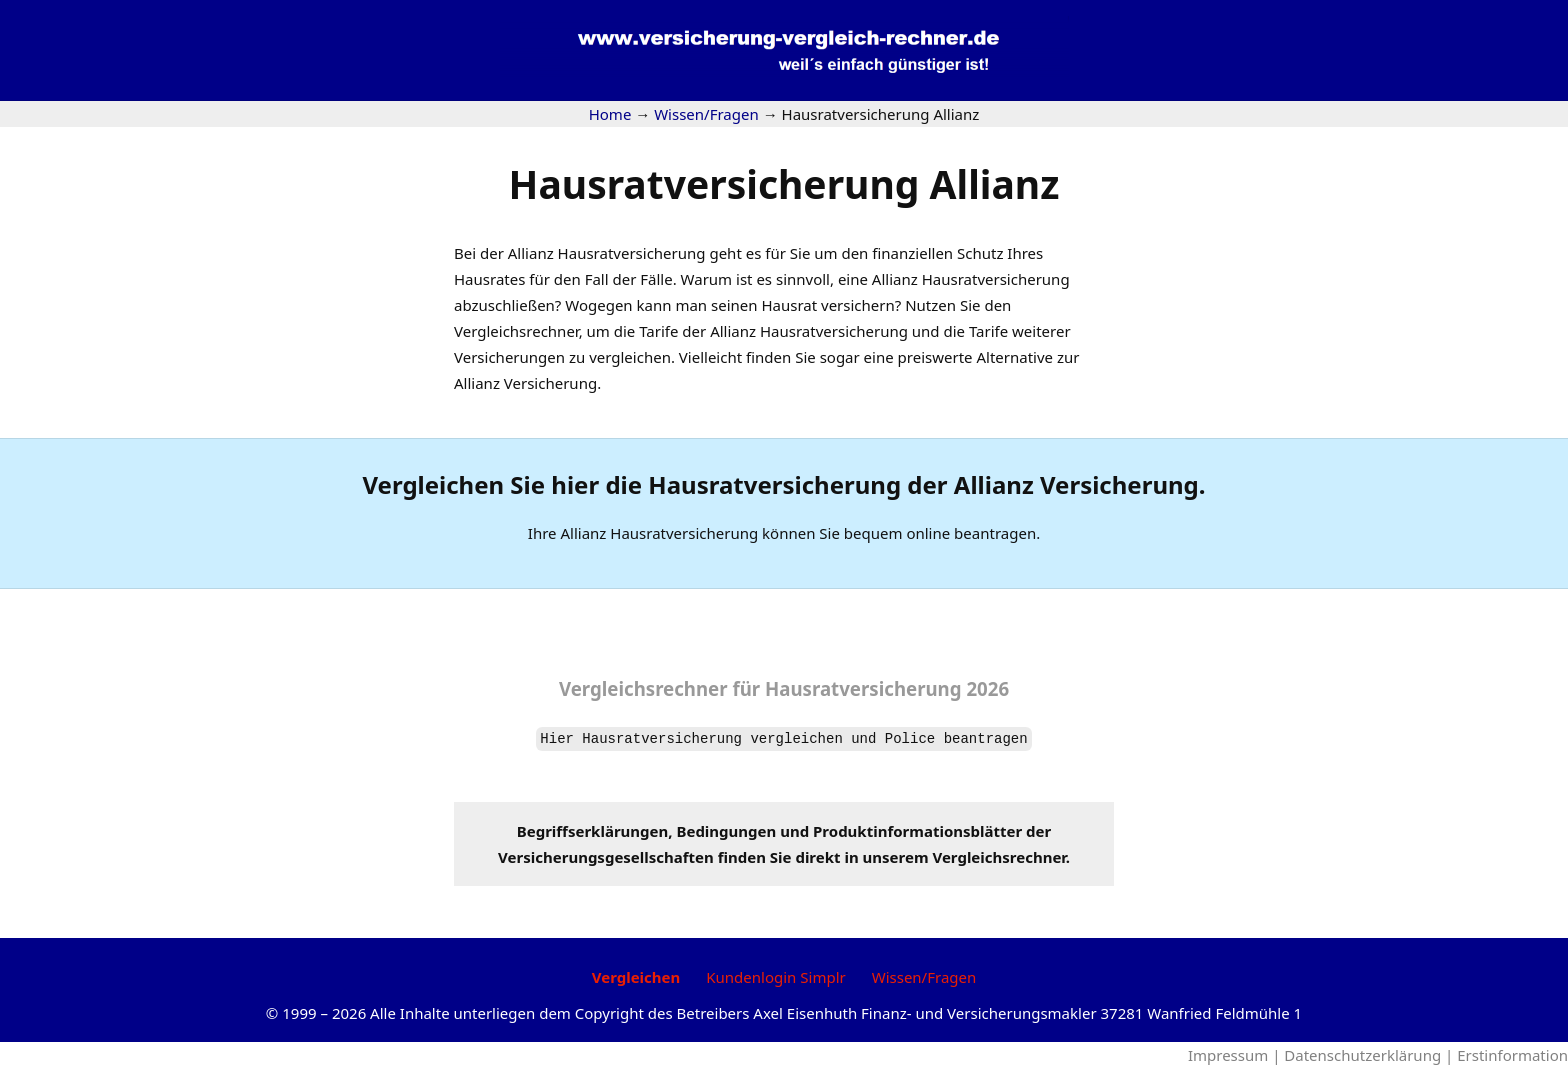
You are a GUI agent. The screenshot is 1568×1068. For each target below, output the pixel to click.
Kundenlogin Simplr (775, 977)
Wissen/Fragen (924, 977)
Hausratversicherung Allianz (784, 183)
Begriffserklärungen (593, 831)
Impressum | (1236, 1055)
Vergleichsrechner (516, 331)
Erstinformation (1512, 1055)
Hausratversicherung (834, 331)
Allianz (531, 253)
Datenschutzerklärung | (1370, 1055)
